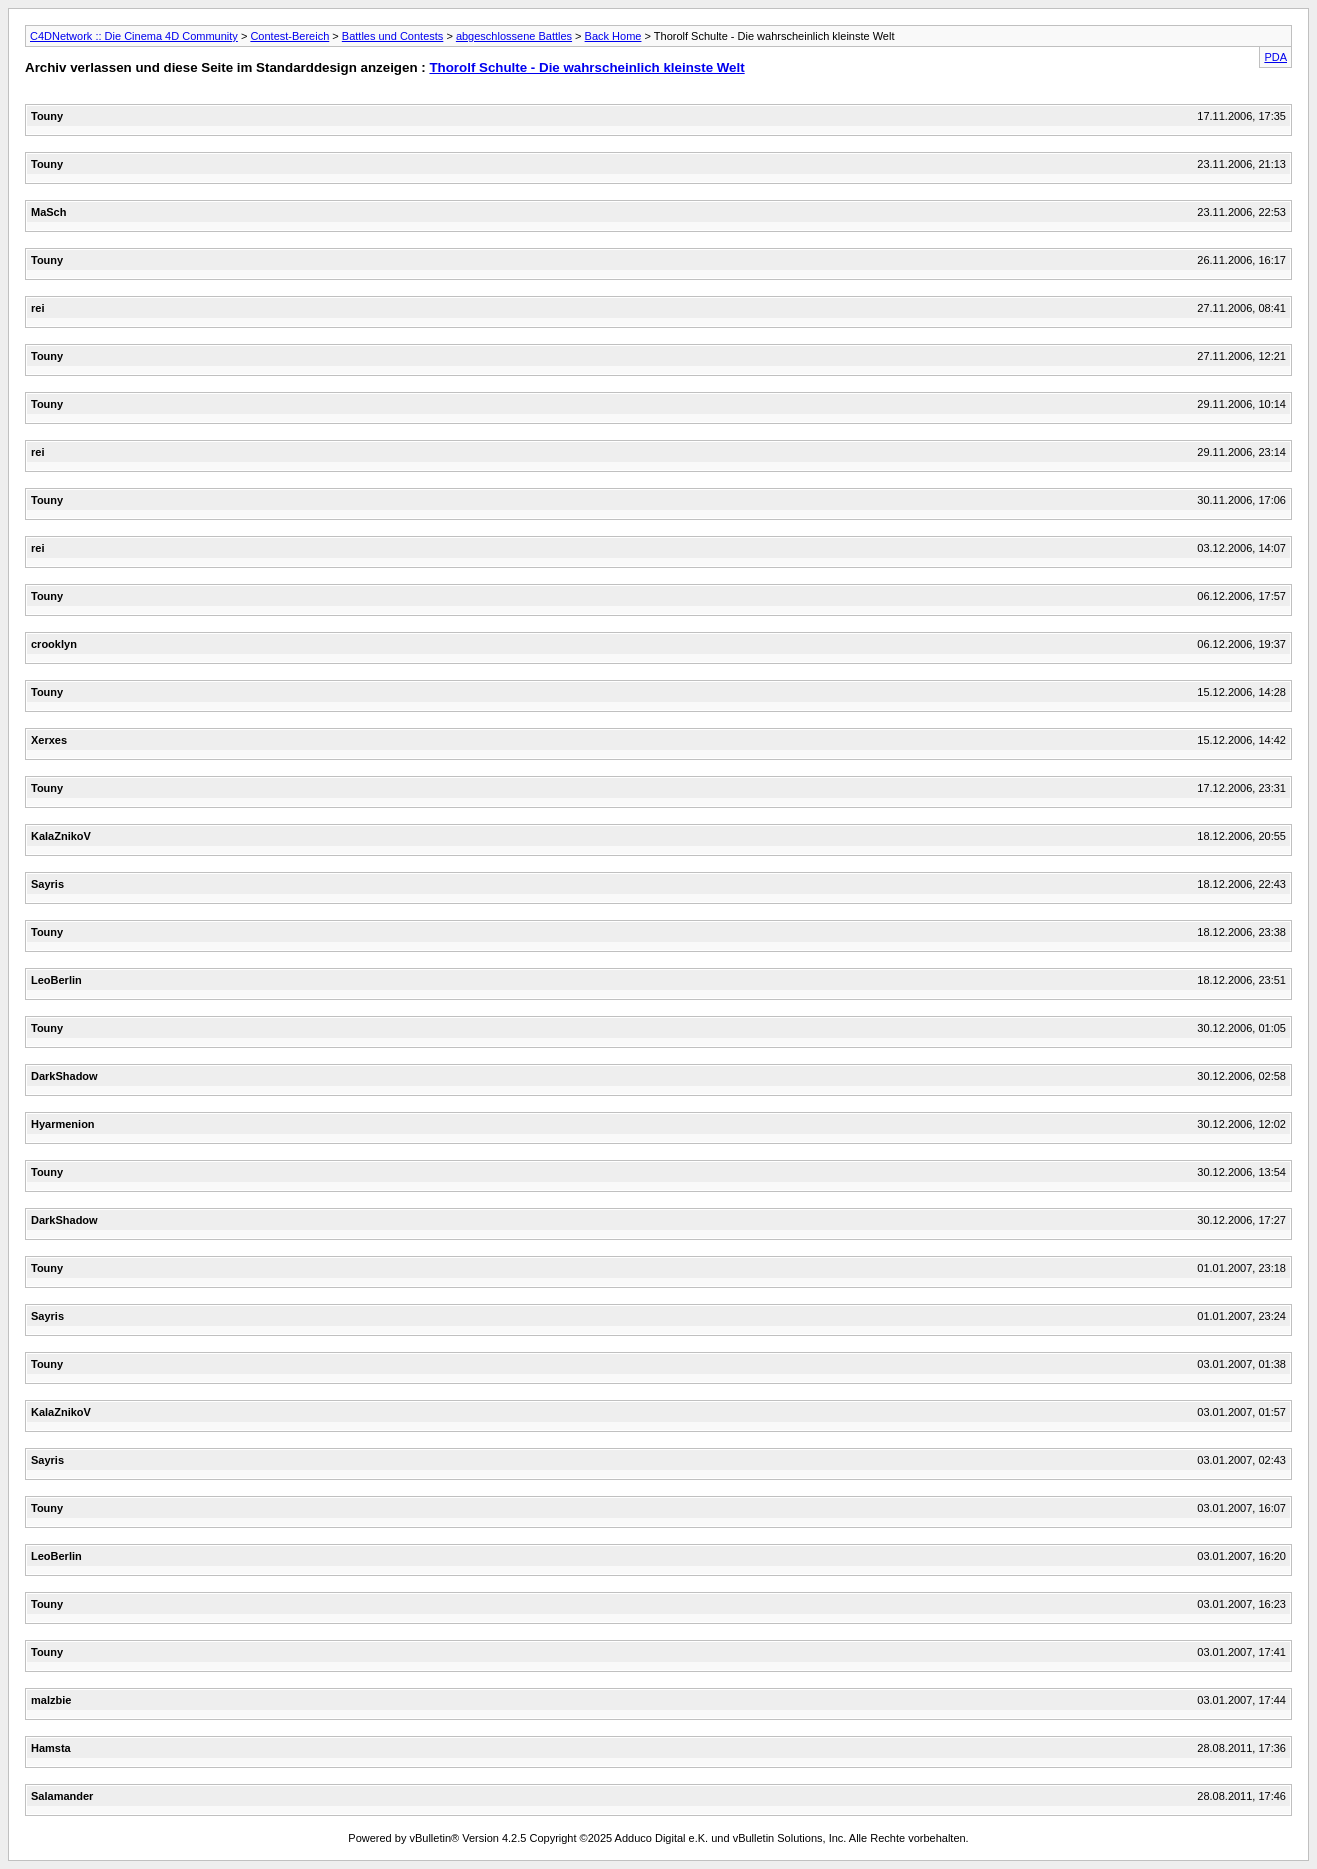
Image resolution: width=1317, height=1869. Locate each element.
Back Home (613, 36)
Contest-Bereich (289, 36)
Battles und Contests (393, 36)
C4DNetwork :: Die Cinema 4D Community (134, 36)
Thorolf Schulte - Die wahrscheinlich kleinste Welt (586, 67)
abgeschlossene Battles (514, 36)
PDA (1275, 57)
